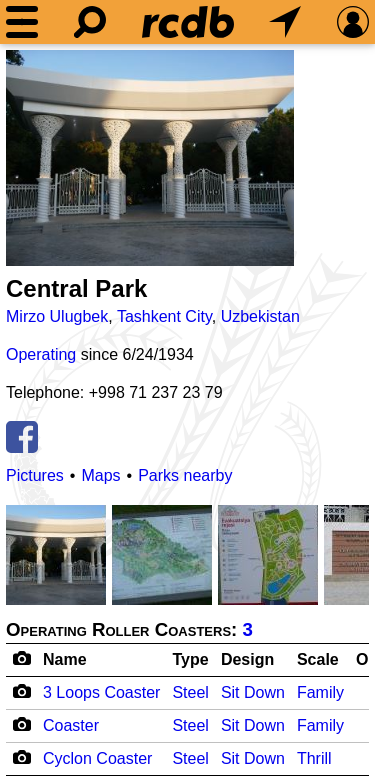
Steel (190, 692)
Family (320, 692)
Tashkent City (164, 316)
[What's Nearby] (285, 22)
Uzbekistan (260, 316)
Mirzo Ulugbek (57, 316)
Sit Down (253, 692)
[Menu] (22, 22)
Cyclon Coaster (97, 758)
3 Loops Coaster (101, 692)
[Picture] (150, 158)
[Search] (90, 22)
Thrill (314, 758)
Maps (100, 475)
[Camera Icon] (21, 691)
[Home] (188, 22)
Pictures (35, 475)
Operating (41, 354)
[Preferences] (353, 22)
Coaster (71, 725)
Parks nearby (185, 475)
